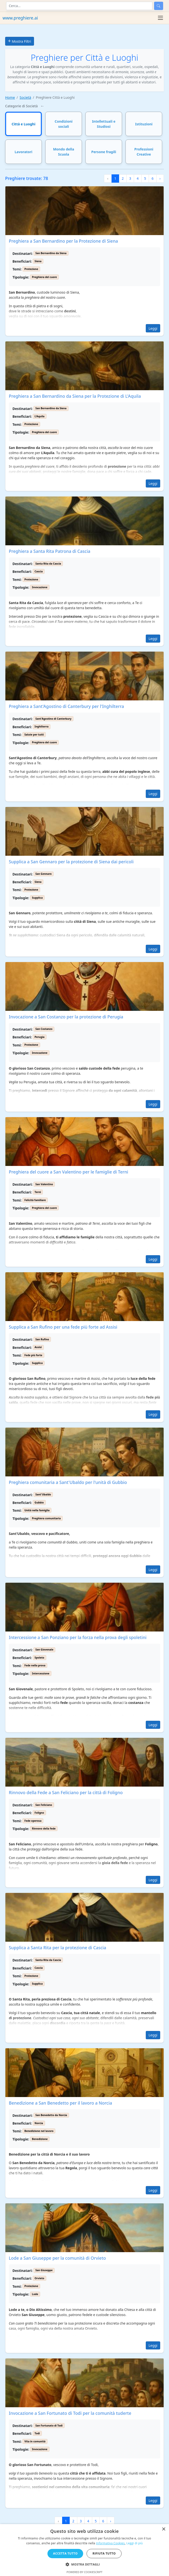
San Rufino (42, 1339)
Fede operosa (33, 1820)
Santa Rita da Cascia (48, 563)
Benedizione (40, 2139)
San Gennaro (43, 873)
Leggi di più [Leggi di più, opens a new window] (134, 2543)
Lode (35, 2294)
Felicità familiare (35, 1200)
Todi (37, 2433)
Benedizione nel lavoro (39, 2131)
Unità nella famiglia (37, 1510)
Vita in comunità (34, 2441)
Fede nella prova (34, 1665)
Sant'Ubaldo (43, 1494)
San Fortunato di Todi (49, 2425)
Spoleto (39, 1657)
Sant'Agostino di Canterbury (53, 718)
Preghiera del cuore (44, 277)
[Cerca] (79, 6)
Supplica (37, 897)
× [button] (163, 2529)
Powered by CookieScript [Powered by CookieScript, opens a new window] (84, 2572)
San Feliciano (43, 1805)
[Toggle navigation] (160, 18)
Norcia (38, 2123)
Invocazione (39, 587)
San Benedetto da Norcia (51, 2115)
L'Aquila (39, 416)
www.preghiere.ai (20, 18)
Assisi (38, 1347)
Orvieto (39, 2278)
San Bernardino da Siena (51, 253)
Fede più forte (33, 1355)
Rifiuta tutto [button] (104, 2553)
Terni (37, 1192)
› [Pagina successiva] (159, 178)
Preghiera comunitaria (46, 1518)
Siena (37, 261)
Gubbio (39, 1502)
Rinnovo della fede (44, 1828)
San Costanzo (44, 1029)
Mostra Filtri (19, 40)
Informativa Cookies (110, 2543)
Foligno (39, 1812)
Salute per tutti (34, 734)
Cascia (38, 571)
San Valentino (44, 1184)
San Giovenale (44, 1649)
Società (25, 97)
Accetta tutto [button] (65, 2553)
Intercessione (40, 1673)
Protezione (31, 269)
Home (10, 97)
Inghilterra (41, 726)
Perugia (39, 1037)
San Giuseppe (44, 2270)
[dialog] (84, 2550)
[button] (84, 2564)
